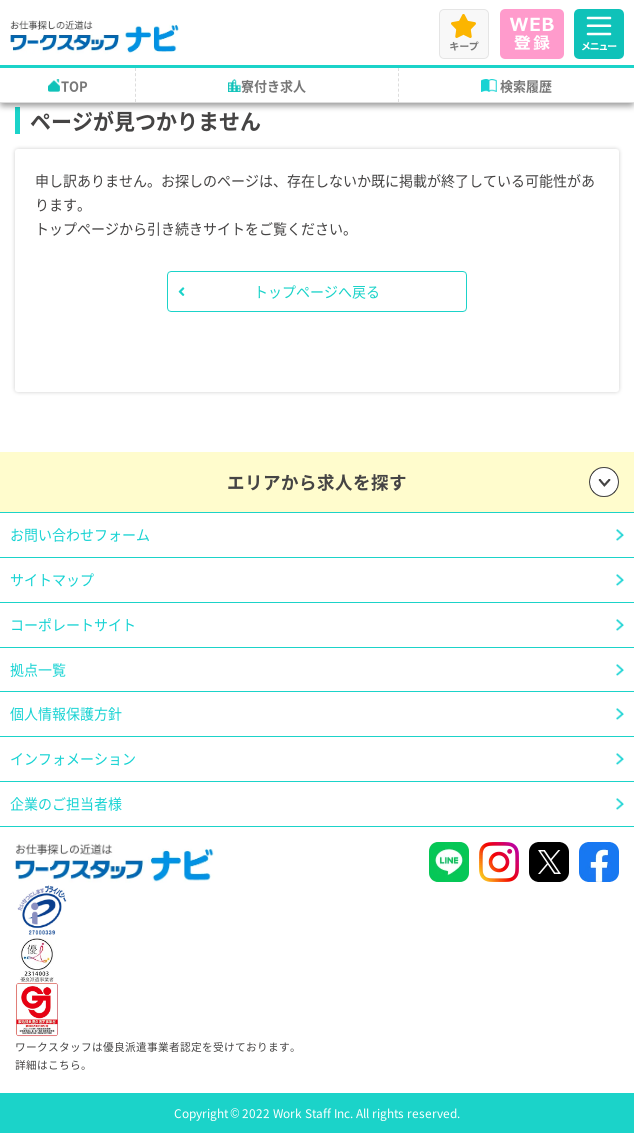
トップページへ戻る (317, 291)
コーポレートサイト (73, 624)
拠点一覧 (38, 669)
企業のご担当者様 (66, 803)
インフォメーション (73, 758)
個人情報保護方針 (66, 713)
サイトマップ (52, 579)
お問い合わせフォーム (80, 534)
